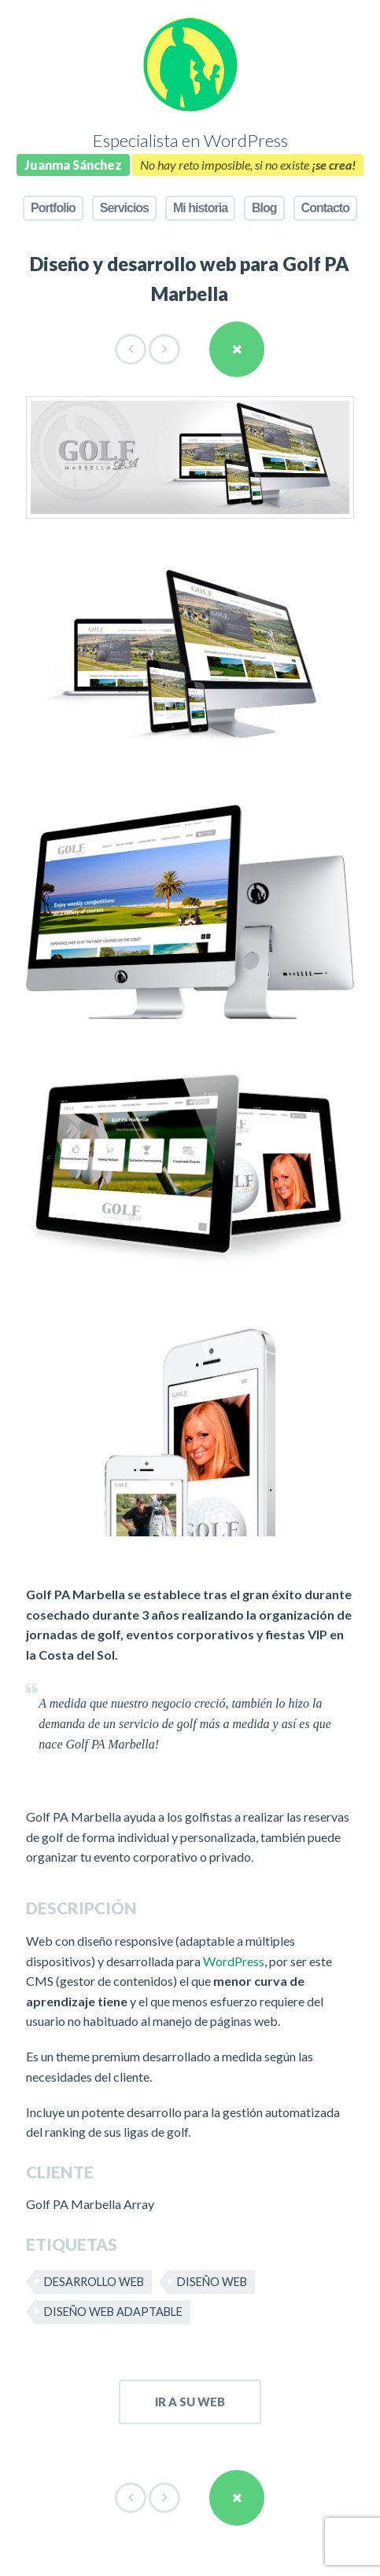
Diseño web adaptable (113, 2311)
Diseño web (212, 2281)
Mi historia (200, 208)
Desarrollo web (94, 2281)
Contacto (325, 208)
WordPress (233, 1961)
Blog (264, 208)
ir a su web (190, 2401)
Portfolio (53, 208)
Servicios (124, 208)
